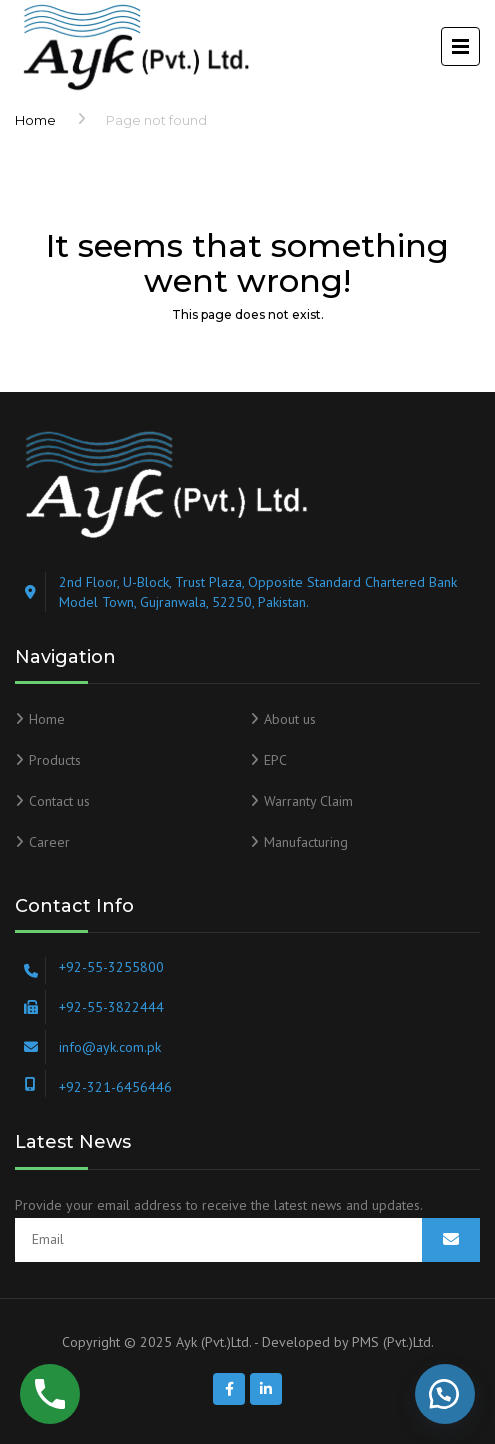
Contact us (59, 801)
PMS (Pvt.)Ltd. (393, 1342)
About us (290, 719)
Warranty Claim (308, 801)
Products (55, 760)
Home (35, 120)
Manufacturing (306, 842)
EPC (275, 760)
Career (49, 842)
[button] (445, 1394)
